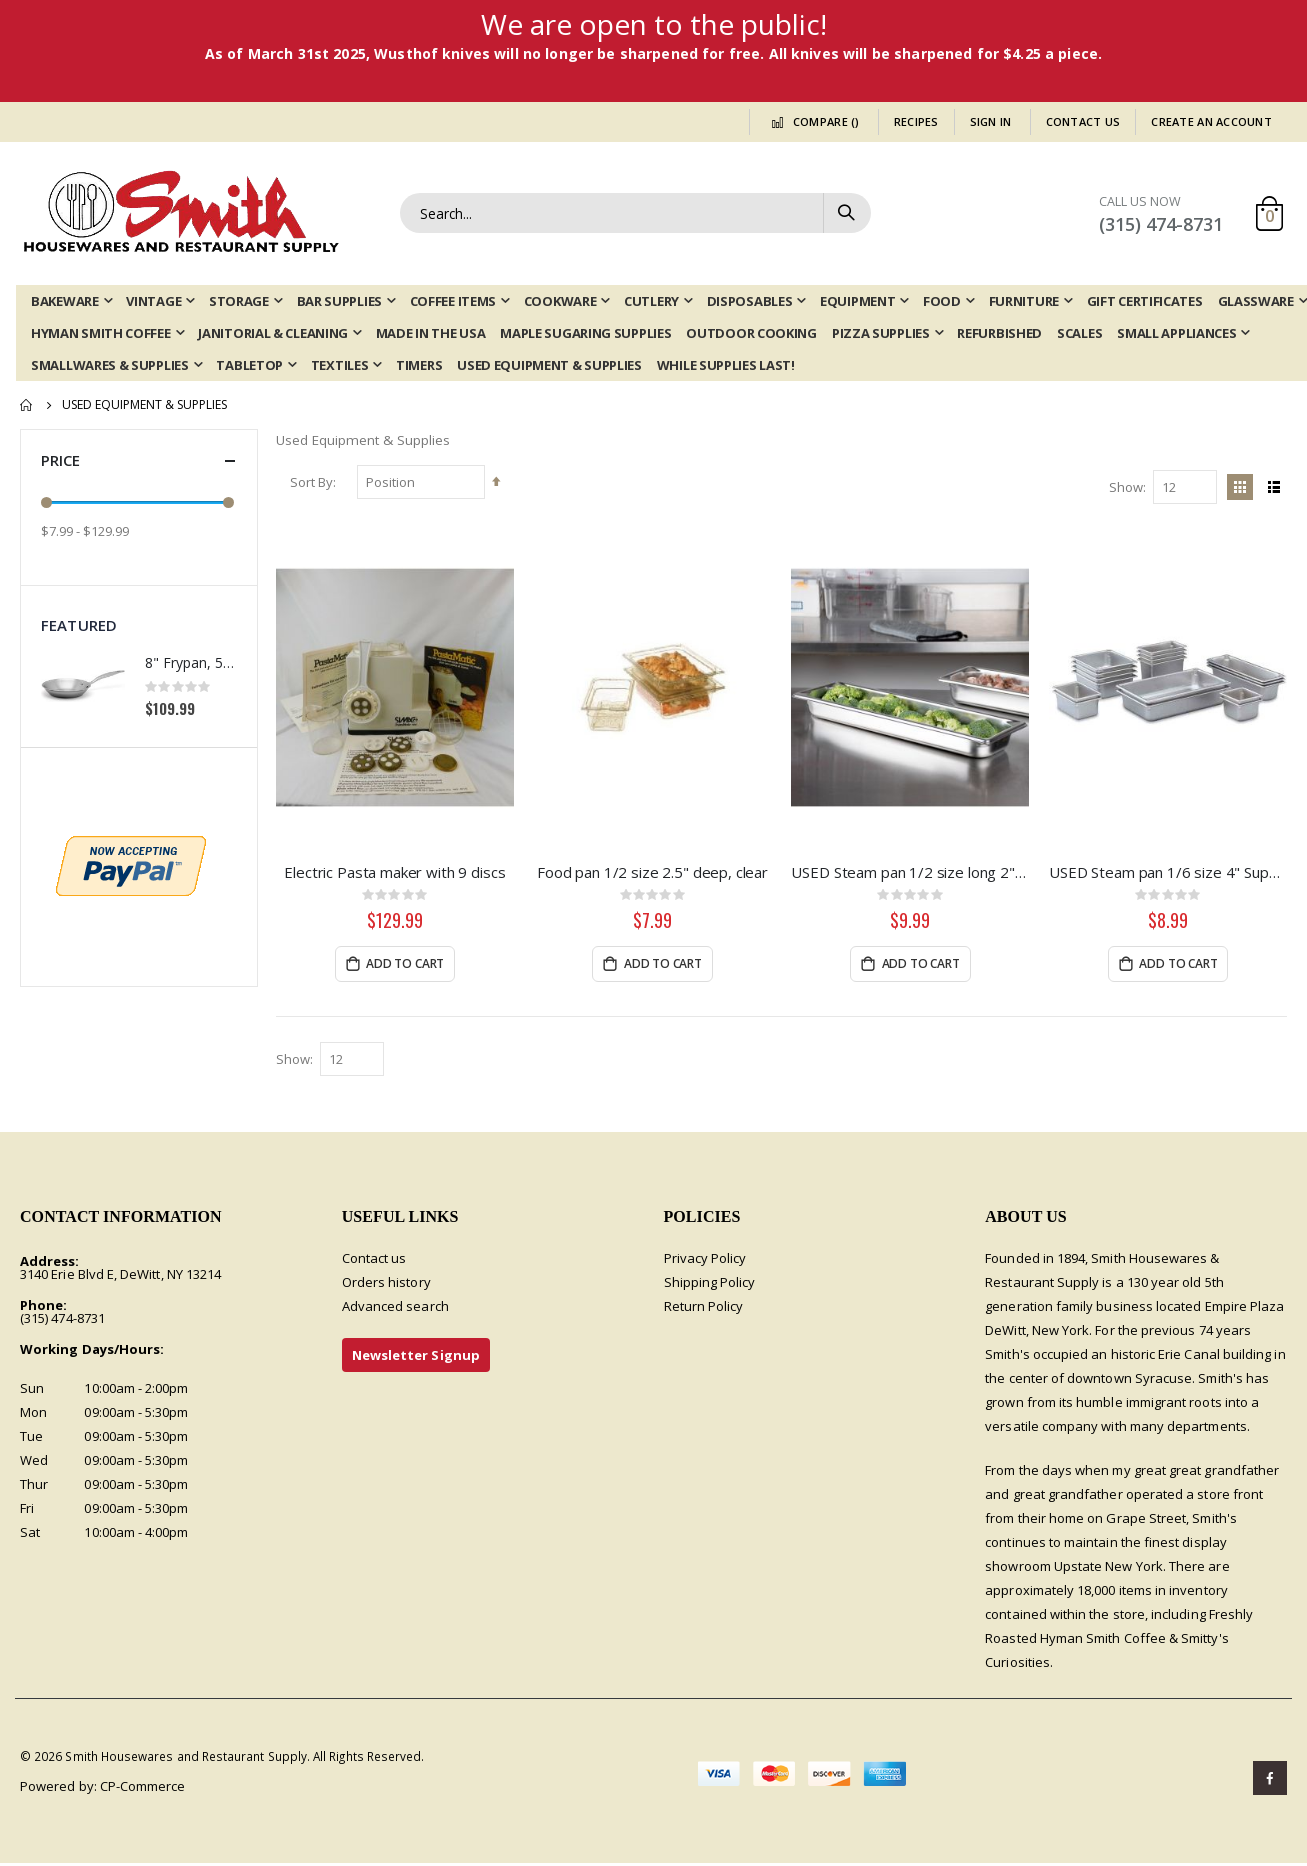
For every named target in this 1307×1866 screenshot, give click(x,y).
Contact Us (1083, 121)
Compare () (812, 121)
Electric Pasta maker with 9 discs (396, 873)
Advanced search (395, 1309)
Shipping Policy (710, 1285)
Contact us (374, 1261)
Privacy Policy (705, 1261)
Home (27, 405)
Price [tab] (139, 460)
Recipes (916, 121)
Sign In (991, 121)
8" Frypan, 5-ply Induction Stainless (191, 662)
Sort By (313, 484)
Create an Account (1211, 121)
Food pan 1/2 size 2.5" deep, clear (654, 873)
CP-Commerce (143, 1789)
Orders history (386, 1285)
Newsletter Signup (416, 1358)
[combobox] (635, 213)
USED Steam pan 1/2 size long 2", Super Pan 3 (911, 873)
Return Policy (704, 1309)
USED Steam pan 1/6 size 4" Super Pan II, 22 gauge (1168, 873)
